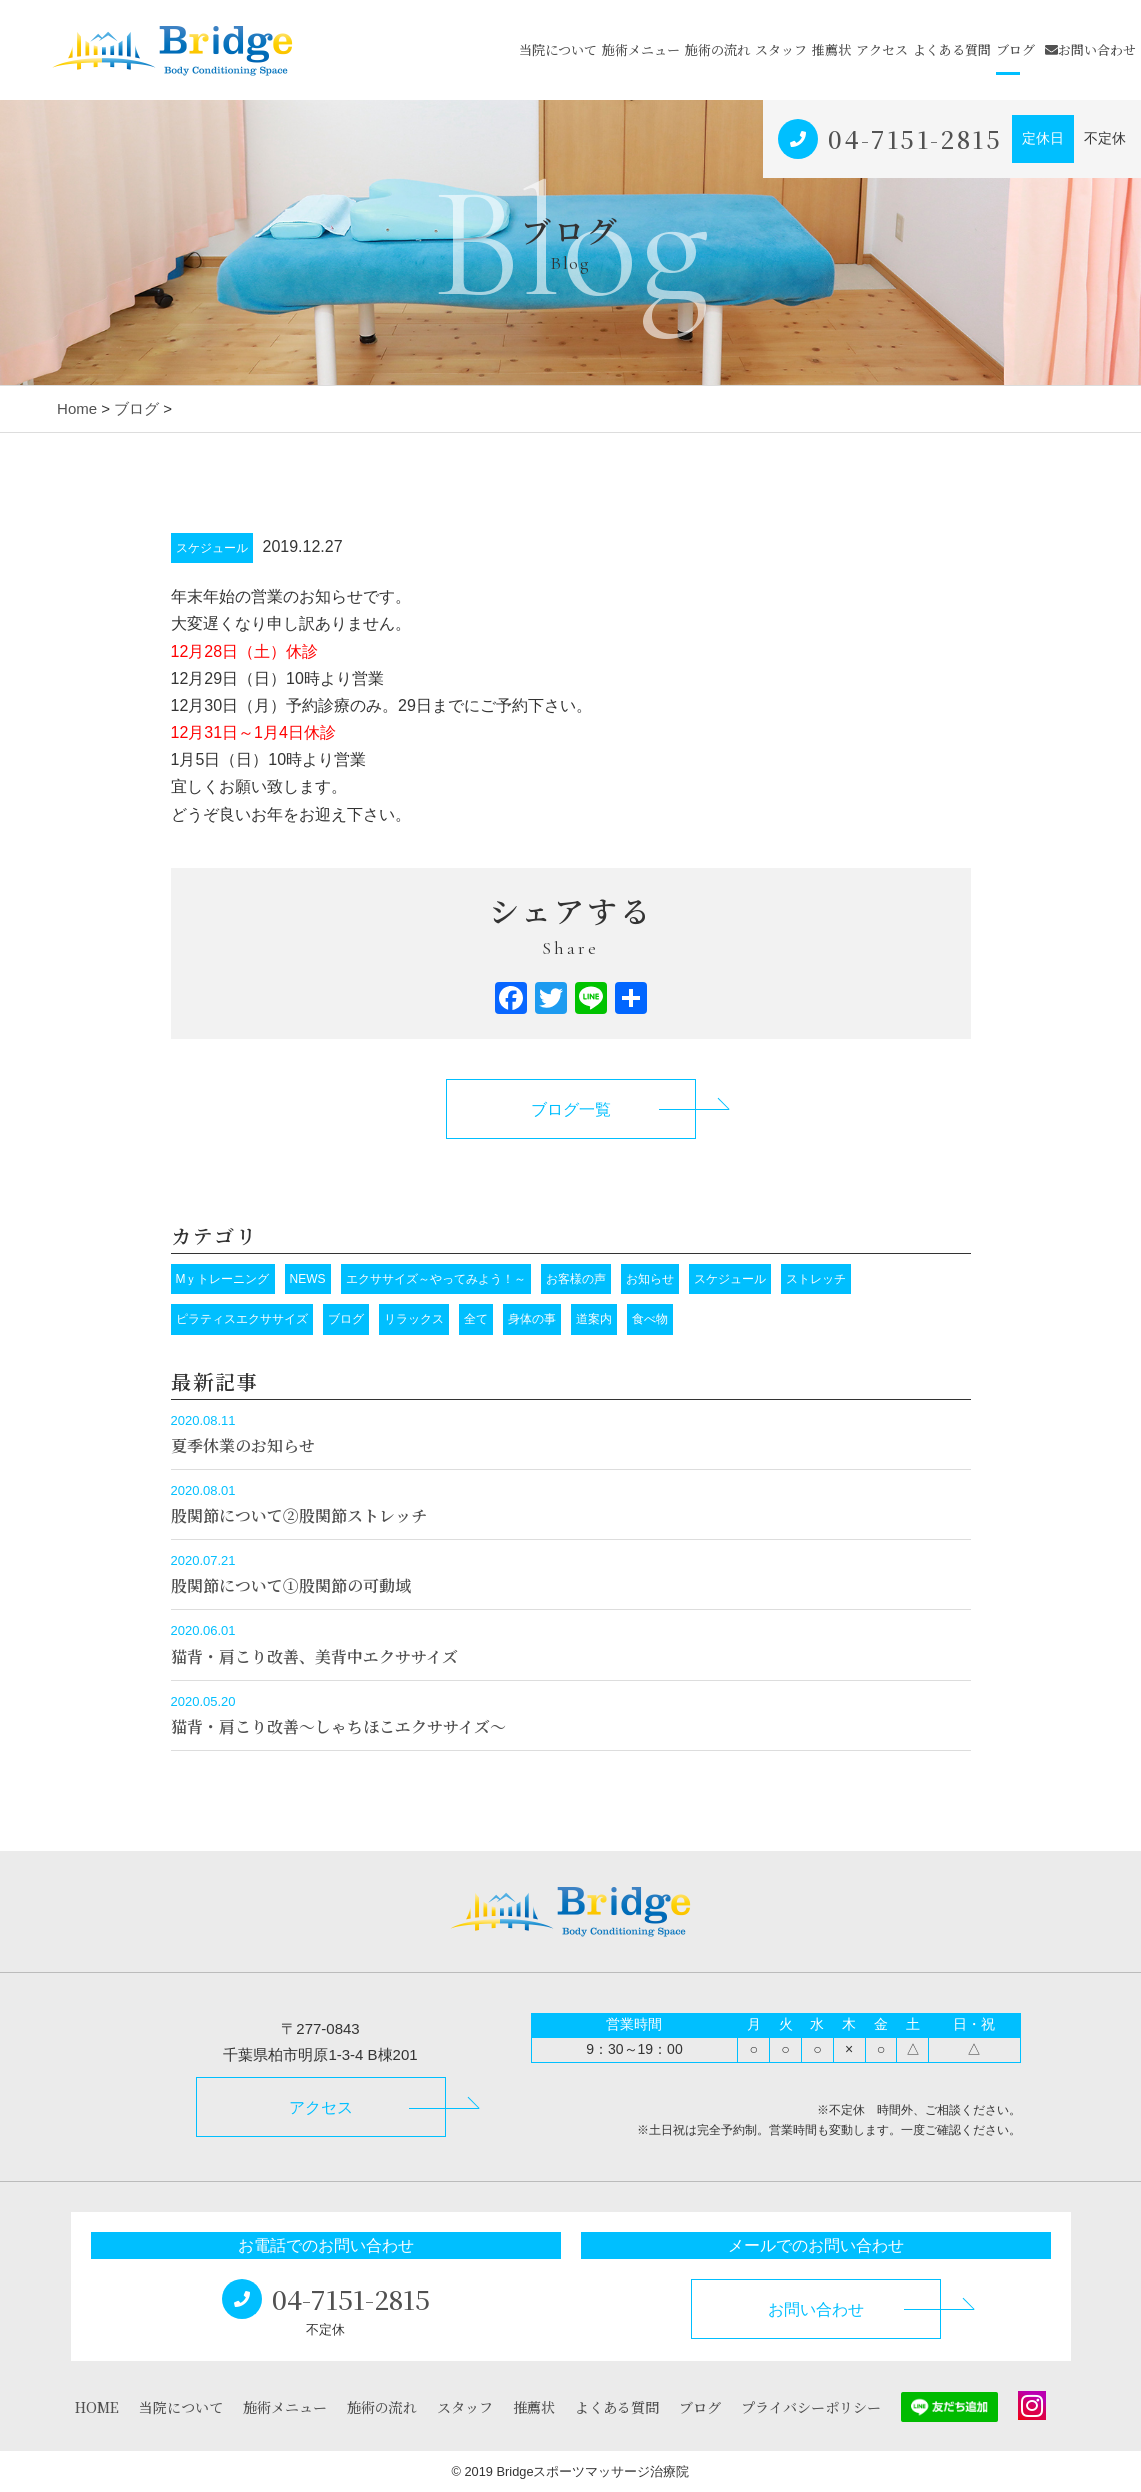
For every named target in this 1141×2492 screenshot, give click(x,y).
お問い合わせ (1090, 49)
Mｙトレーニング (223, 1279)
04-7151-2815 (915, 138)
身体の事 (532, 1319)
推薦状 (831, 49)
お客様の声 (576, 1279)
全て (476, 1319)
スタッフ (781, 49)
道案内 (594, 1319)
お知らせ (650, 1279)
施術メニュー (641, 49)
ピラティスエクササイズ (242, 1319)
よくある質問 (952, 49)
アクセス (882, 49)
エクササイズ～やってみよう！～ (436, 1279)
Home (77, 408)
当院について (558, 49)
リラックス (414, 1319)
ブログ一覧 (571, 1109)
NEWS (308, 1279)
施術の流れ (717, 49)
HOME (97, 2407)
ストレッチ (816, 1279)
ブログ (1015, 49)
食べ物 (650, 1319)
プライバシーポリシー (811, 2407)
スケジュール (212, 548)
